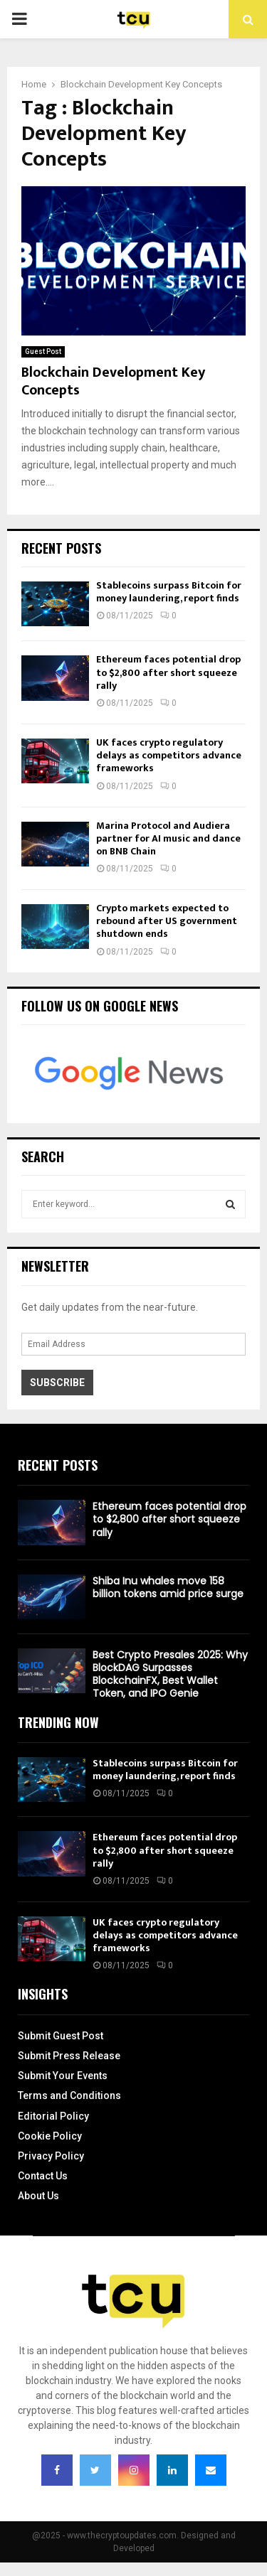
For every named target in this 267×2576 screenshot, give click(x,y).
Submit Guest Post (60, 2035)
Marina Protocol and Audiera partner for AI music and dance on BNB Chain (168, 838)
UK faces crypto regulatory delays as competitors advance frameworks (168, 755)
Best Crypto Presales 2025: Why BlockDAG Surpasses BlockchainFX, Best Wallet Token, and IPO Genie (170, 1674)
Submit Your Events (63, 2075)
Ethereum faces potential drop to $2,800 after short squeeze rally (168, 672)
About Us (38, 2195)
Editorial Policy (53, 2116)
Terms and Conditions (69, 2095)
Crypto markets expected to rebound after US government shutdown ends (166, 921)
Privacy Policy (51, 2156)
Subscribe (57, 1382)
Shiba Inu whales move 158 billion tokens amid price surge (168, 1587)
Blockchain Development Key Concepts (113, 381)
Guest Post (43, 351)
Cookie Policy (50, 2136)
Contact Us (43, 2175)
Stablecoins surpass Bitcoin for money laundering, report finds (168, 591)
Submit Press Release (69, 2055)
